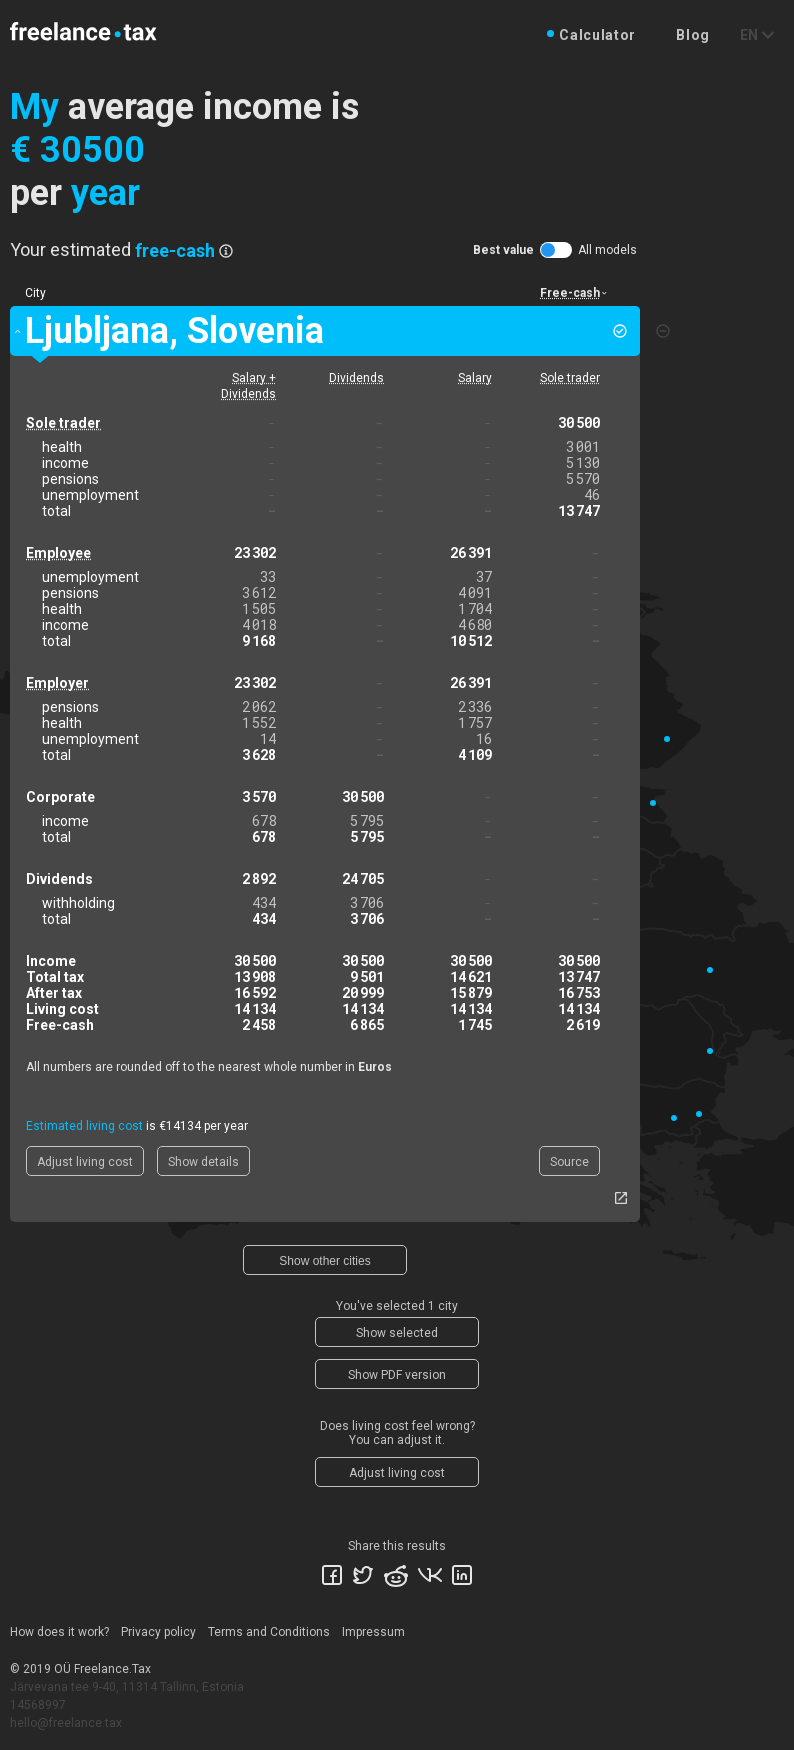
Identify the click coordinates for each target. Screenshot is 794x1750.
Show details (203, 1162)
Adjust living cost (85, 1162)
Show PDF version (397, 1375)
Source (569, 1162)
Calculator (597, 35)
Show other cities (324, 1261)
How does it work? (59, 1632)
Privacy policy (158, 1632)
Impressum (373, 1632)
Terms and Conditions (269, 1632)
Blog (693, 35)
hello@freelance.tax (66, 1723)
